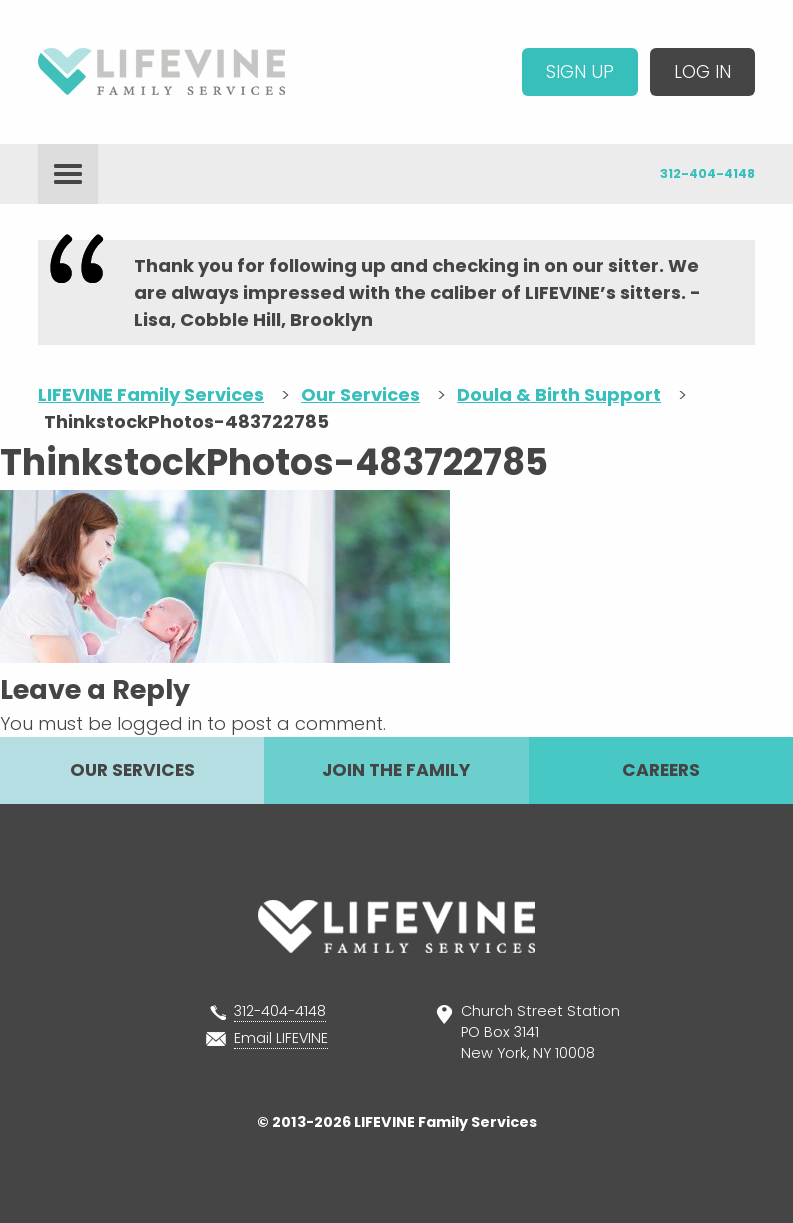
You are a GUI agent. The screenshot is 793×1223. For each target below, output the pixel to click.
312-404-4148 (707, 173)
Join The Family (396, 770)
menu (68, 174)
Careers (661, 770)
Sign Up (580, 71)
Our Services (132, 770)
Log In (702, 71)
